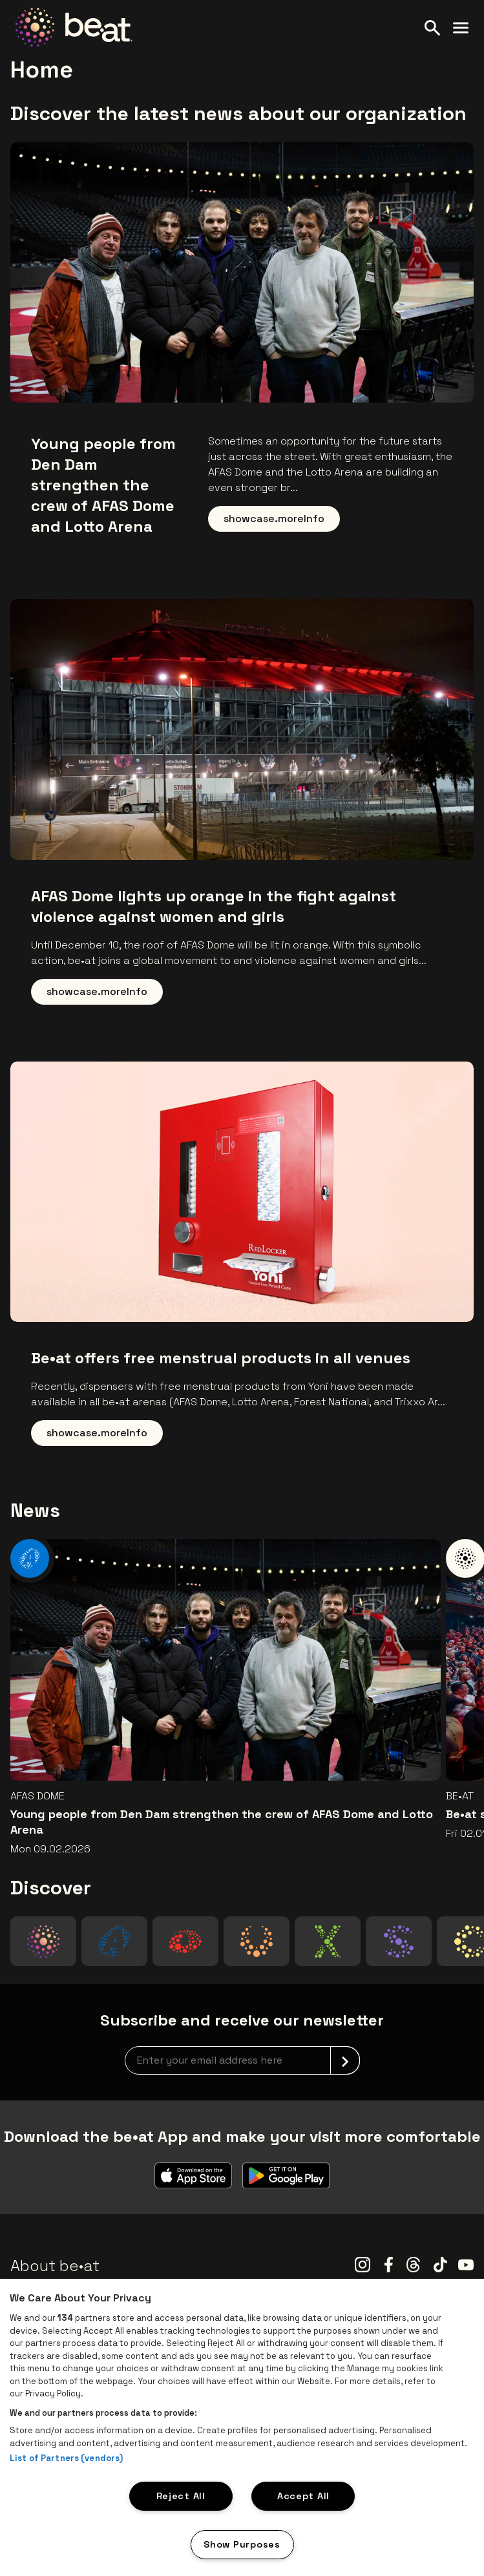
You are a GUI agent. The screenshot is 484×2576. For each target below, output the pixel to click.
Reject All (180, 2496)
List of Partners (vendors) (66, 2458)
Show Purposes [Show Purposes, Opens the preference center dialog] (242, 2544)
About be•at (55, 2266)
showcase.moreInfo (274, 518)
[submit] (345, 2060)
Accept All (303, 2496)
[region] (242, 2427)
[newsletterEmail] (242, 2060)
